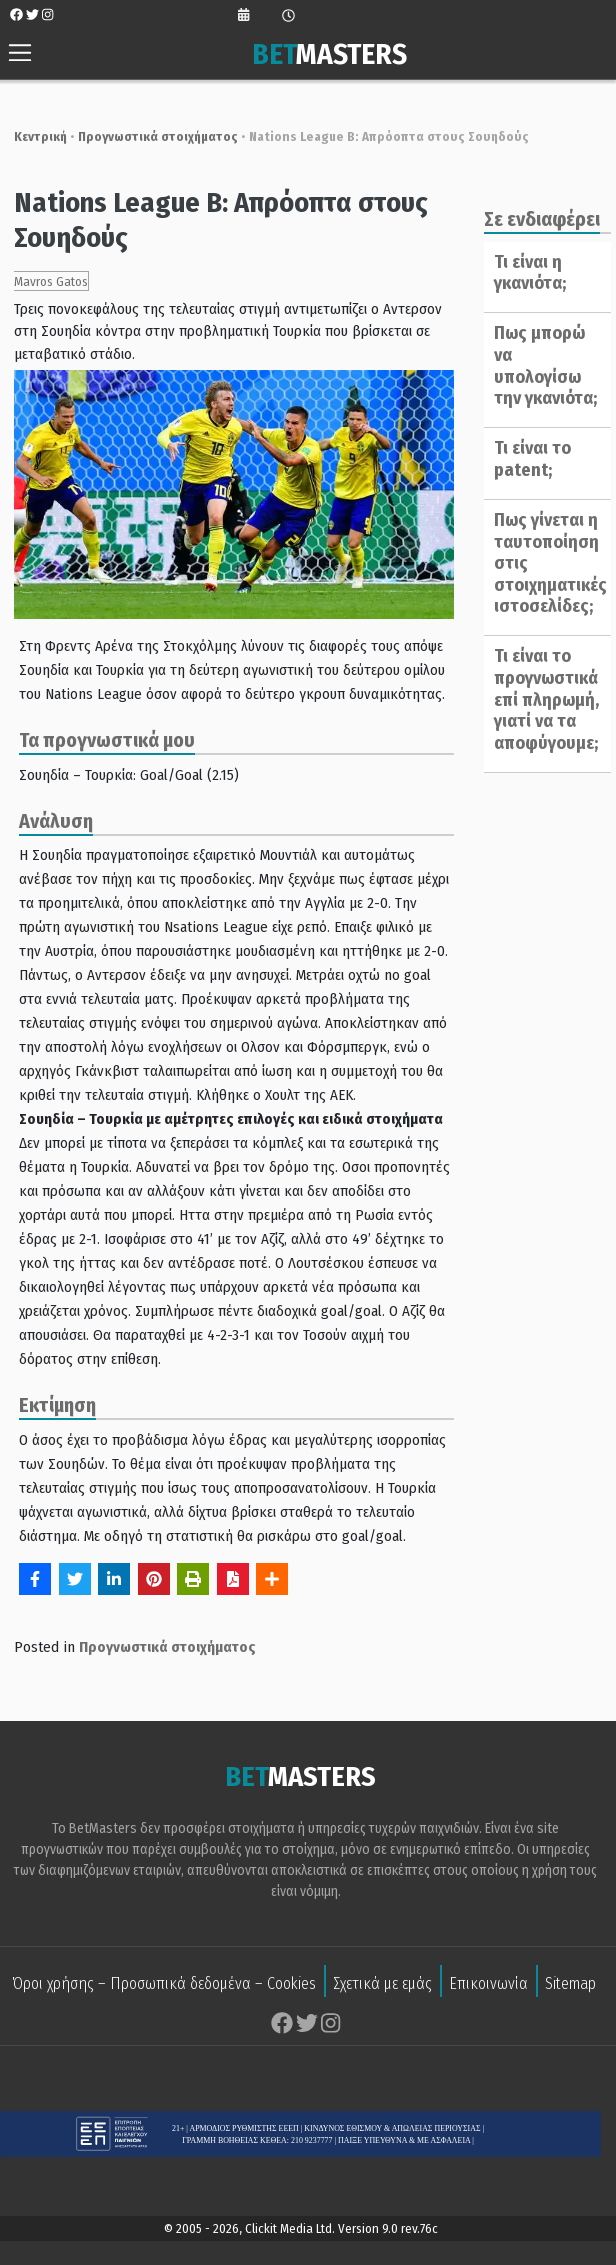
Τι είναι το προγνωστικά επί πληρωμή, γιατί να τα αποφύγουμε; (540, 699)
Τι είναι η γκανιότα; (524, 273)
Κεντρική (31, 136)
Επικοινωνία (488, 1985)
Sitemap (570, 1985)
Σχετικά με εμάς (382, 1985)
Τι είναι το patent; (526, 459)
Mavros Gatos (42, 281)
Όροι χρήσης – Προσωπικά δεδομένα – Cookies (164, 1985)
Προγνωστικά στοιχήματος (149, 136)
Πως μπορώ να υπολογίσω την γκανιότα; (539, 365)
